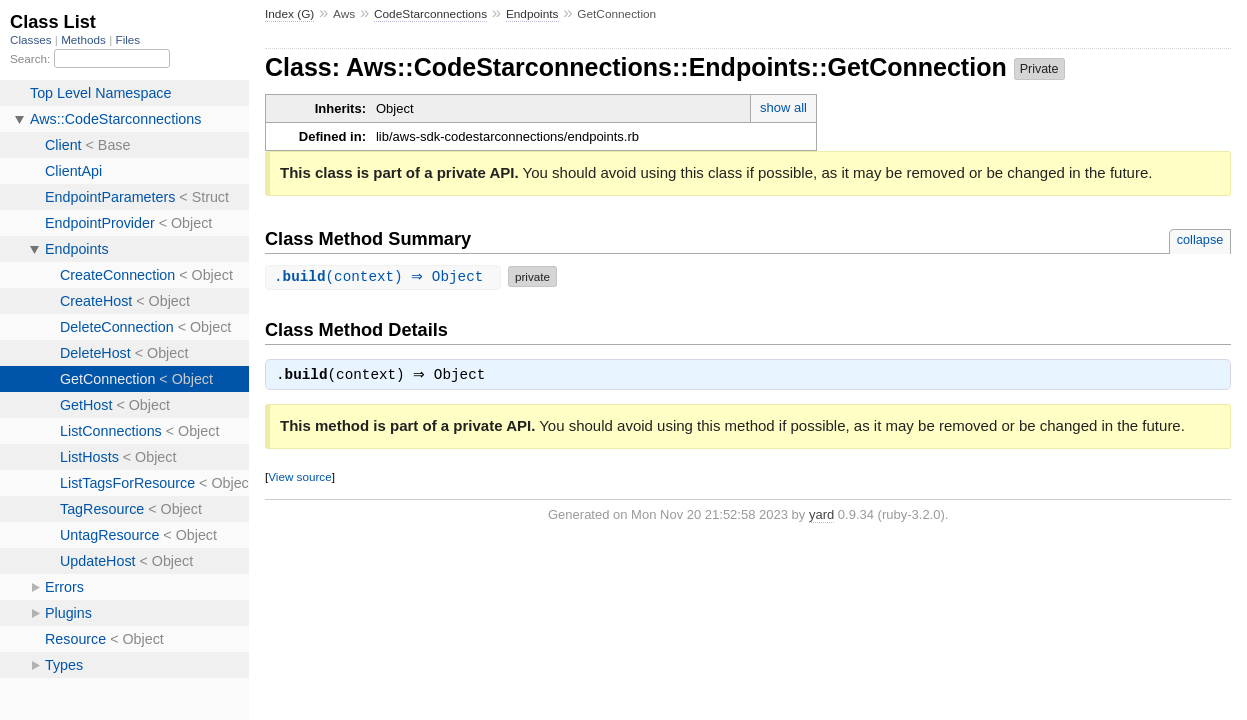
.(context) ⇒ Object (385, 276)
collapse (1200, 239)
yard (821, 516)
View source (299, 478)
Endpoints (532, 14)
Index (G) (289, 14)
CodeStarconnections (430, 14)
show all (783, 107)
